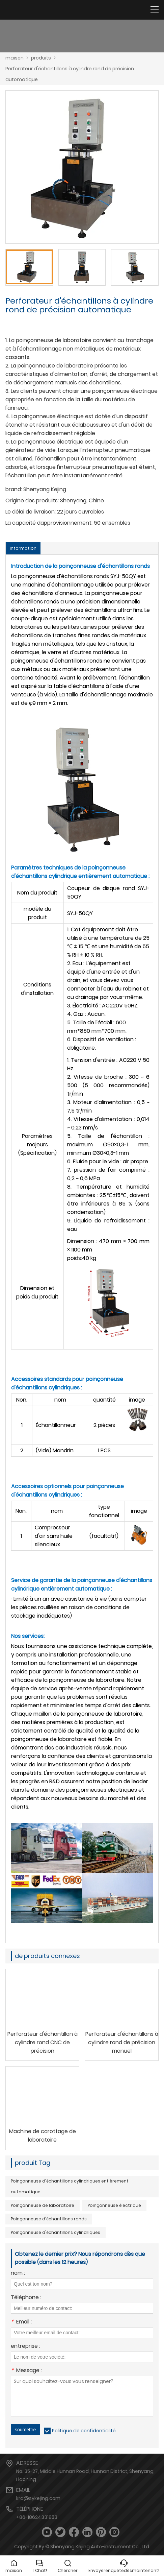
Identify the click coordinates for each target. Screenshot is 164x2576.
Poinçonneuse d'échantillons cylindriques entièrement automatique (70, 2186)
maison (14, 57)
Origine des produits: (32, 500)
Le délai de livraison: (30, 512)
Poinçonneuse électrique (114, 2205)
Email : (21, 2322)
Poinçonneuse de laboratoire (42, 2205)
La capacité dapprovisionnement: (48, 523)
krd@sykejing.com (38, 2498)
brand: (13, 489)
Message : (26, 2371)
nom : (18, 2273)
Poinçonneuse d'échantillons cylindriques (55, 2232)
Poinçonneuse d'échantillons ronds (49, 2219)
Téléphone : (26, 2298)
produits (41, 57)
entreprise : (25, 2346)
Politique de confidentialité (84, 2430)
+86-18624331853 (36, 2517)
